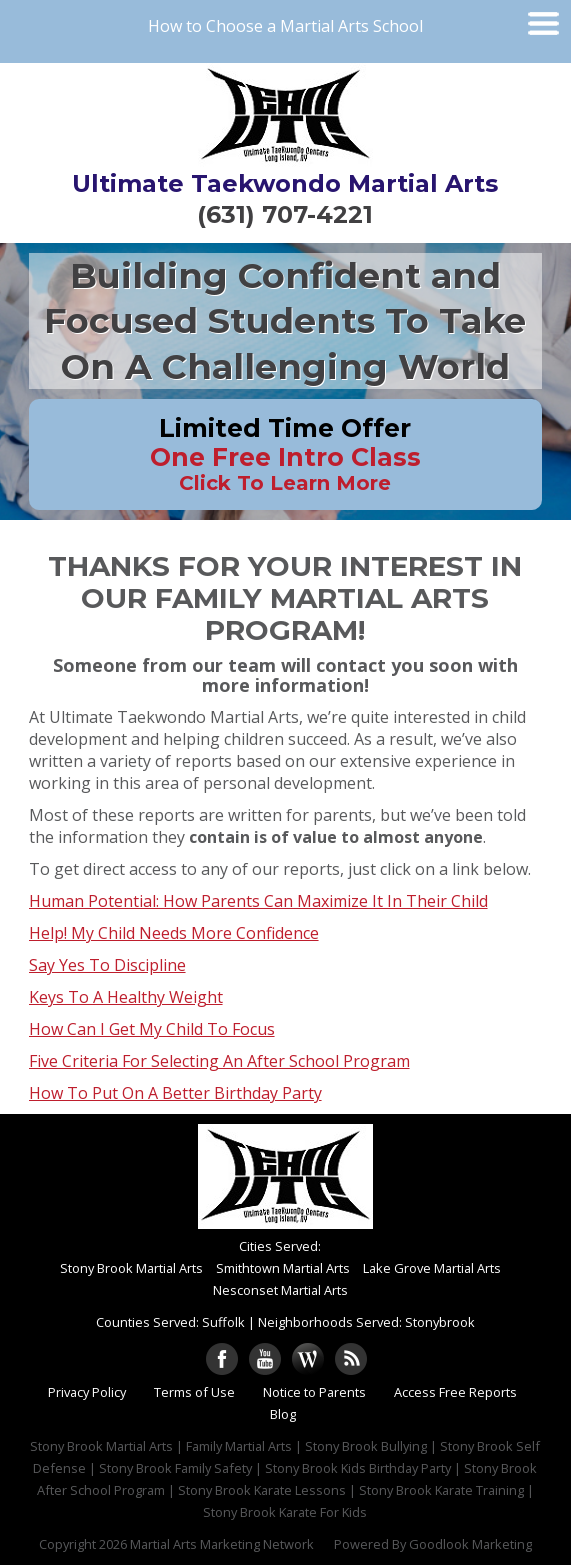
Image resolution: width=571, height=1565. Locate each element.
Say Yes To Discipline (107, 965)
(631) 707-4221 (285, 214)
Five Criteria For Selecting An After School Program (219, 1061)
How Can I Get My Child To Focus (152, 1029)
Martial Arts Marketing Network (222, 1544)
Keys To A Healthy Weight (126, 997)
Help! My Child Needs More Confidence (174, 933)
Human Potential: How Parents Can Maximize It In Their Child (258, 901)
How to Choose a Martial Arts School (285, 26)
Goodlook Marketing (470, 1544)
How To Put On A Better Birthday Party (175, 1093)
